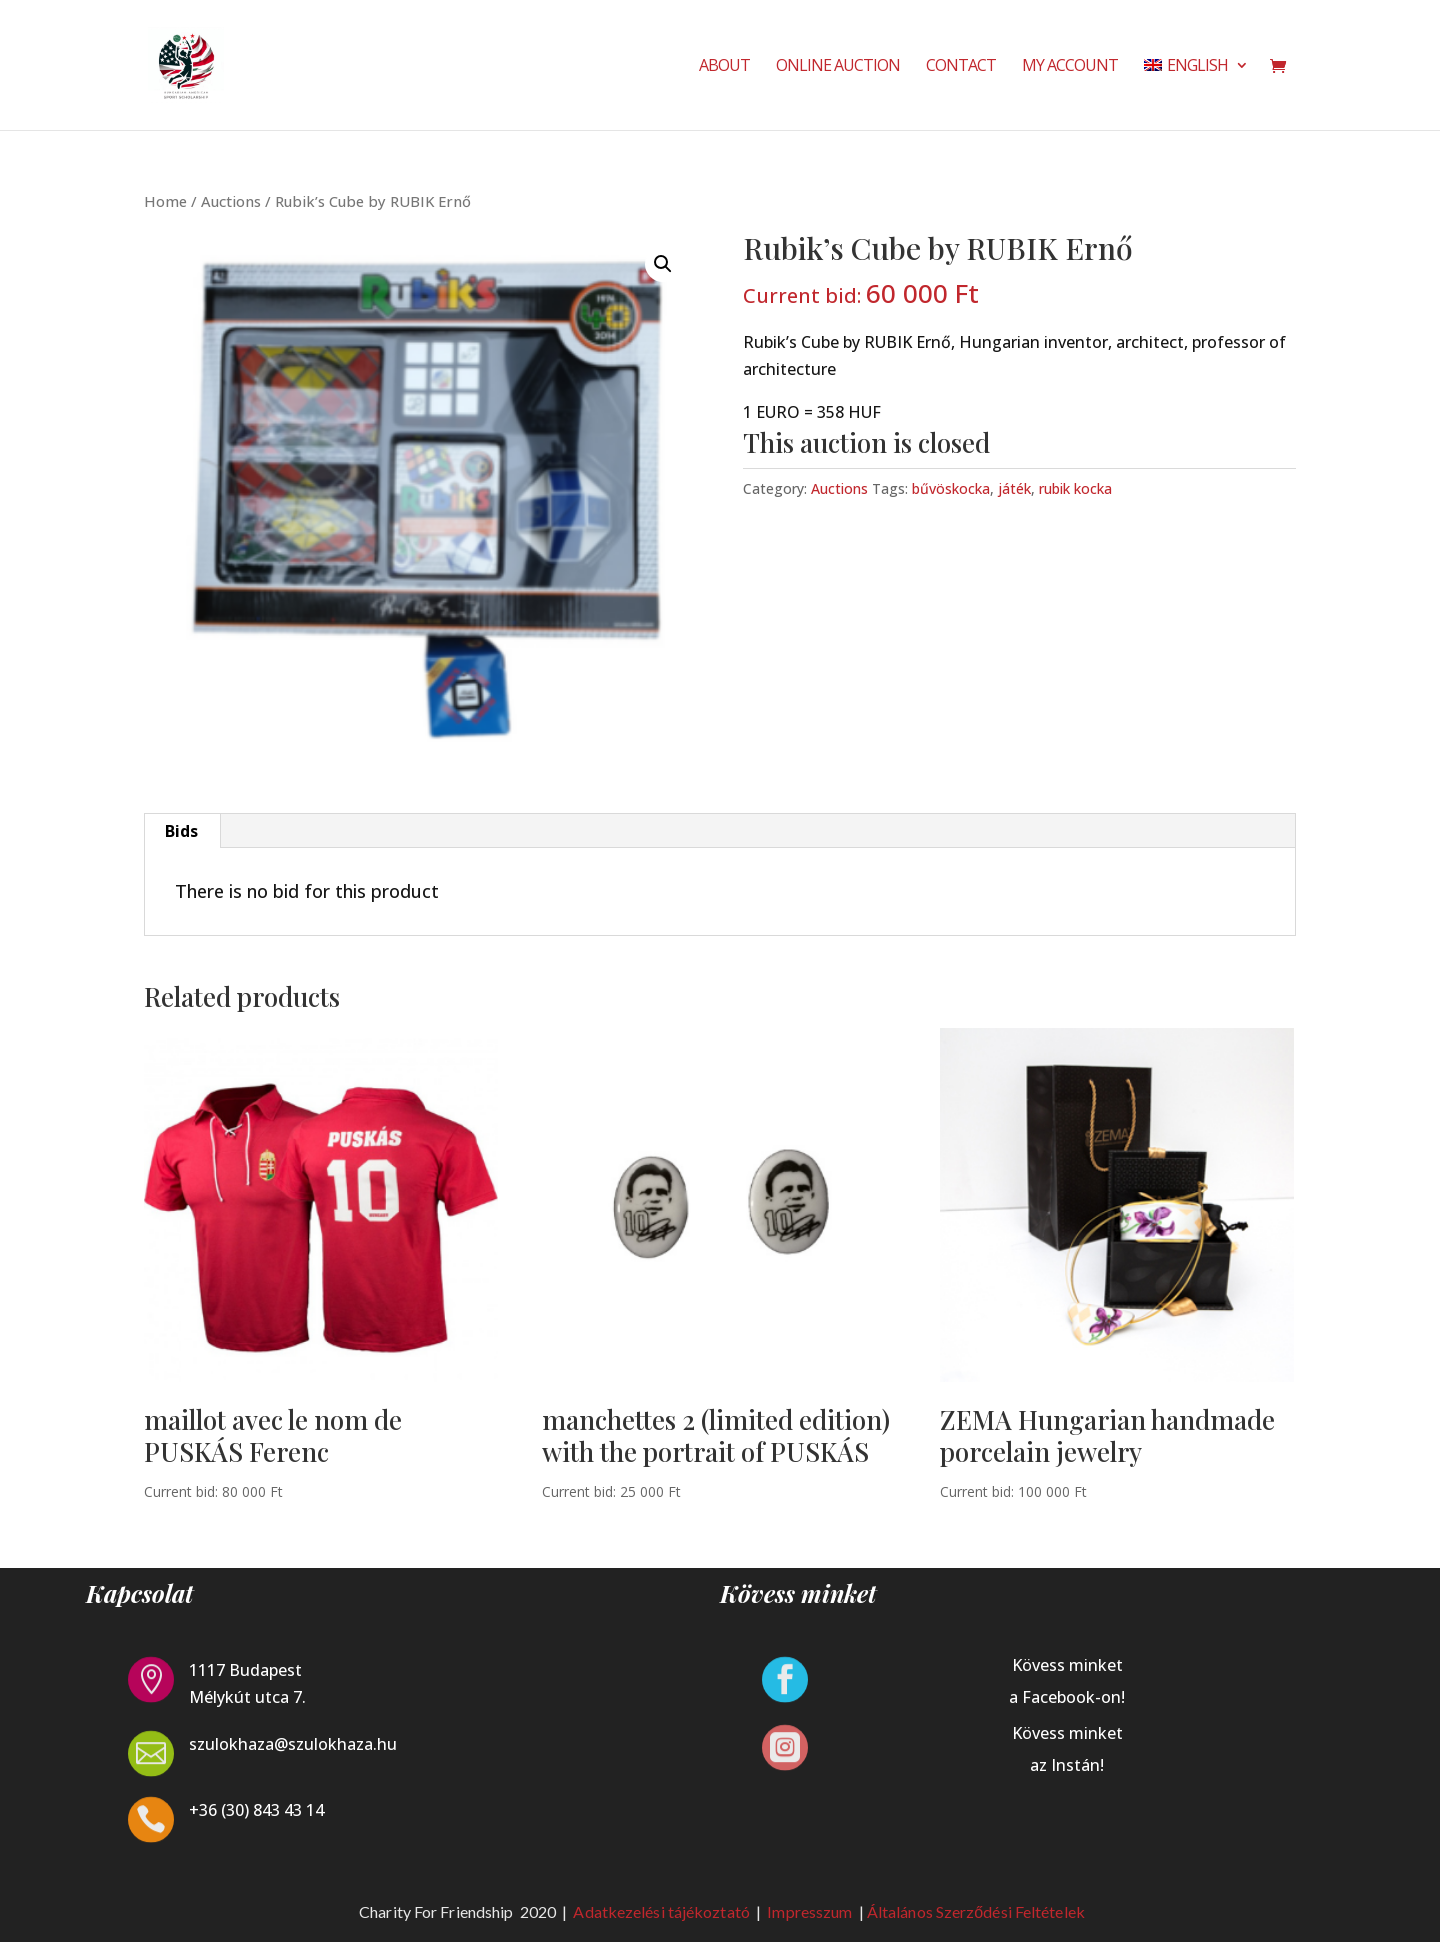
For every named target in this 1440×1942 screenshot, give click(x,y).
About (724, 67)
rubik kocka (1075, 488)
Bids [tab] (181, 831)
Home (165, 201)
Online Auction (838, 67)
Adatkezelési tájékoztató (661, 1911)
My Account (1070, 67)
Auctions (231, 201)
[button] (663, 264)
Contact (961, 67)
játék (1014, 488)
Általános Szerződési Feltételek (976, 1911)
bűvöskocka (951, 488)
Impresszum (811, 1911)
